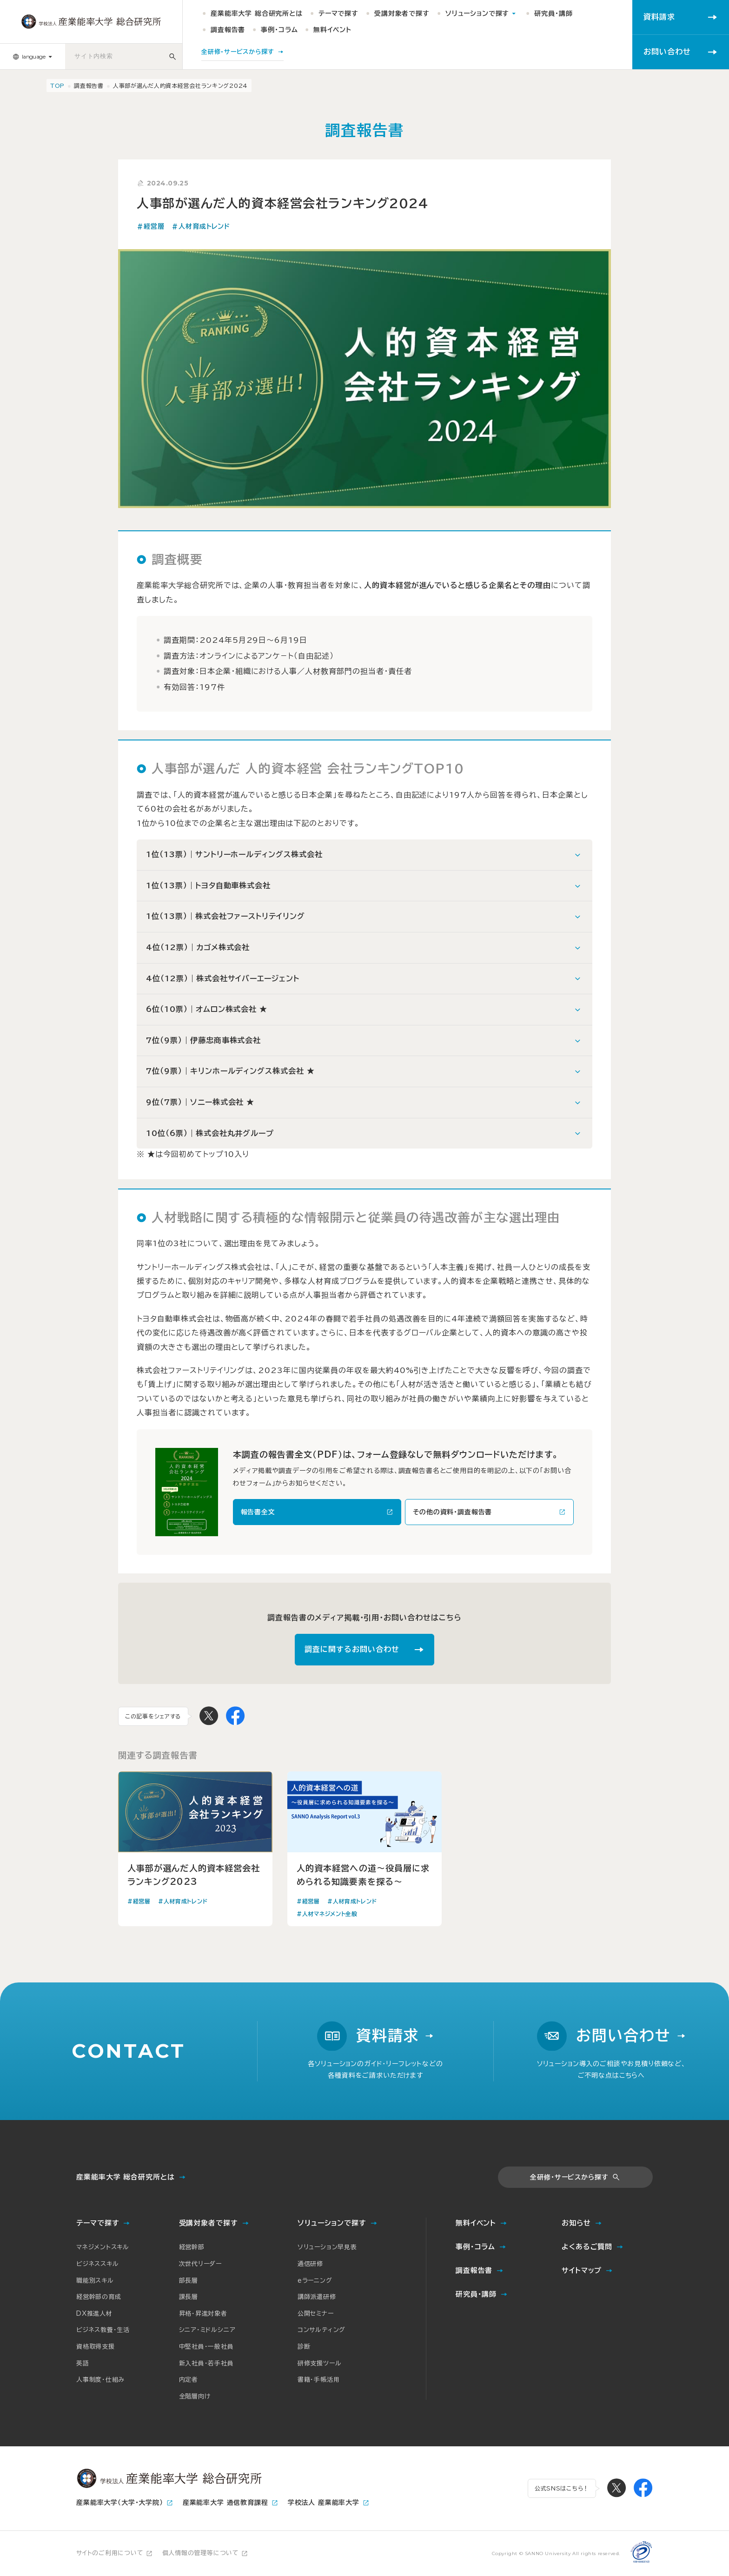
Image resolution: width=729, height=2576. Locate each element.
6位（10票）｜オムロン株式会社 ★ (206, 1009)
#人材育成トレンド (201, 226)
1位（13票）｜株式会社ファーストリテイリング (225, 916)
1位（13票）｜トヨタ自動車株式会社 (208, 885)
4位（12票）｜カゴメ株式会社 (198, 947)
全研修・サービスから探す (569, 2177)
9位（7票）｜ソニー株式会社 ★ (200, 1102)
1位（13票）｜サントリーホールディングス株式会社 (234, 854)
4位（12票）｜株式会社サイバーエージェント (222, 978)
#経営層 (150, 226)
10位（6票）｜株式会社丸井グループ (210, 1133)
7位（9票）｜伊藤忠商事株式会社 (203, 1040)
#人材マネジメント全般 (327, 1913)
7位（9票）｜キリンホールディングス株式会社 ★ (230, 1071)
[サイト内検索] (172, 56)
